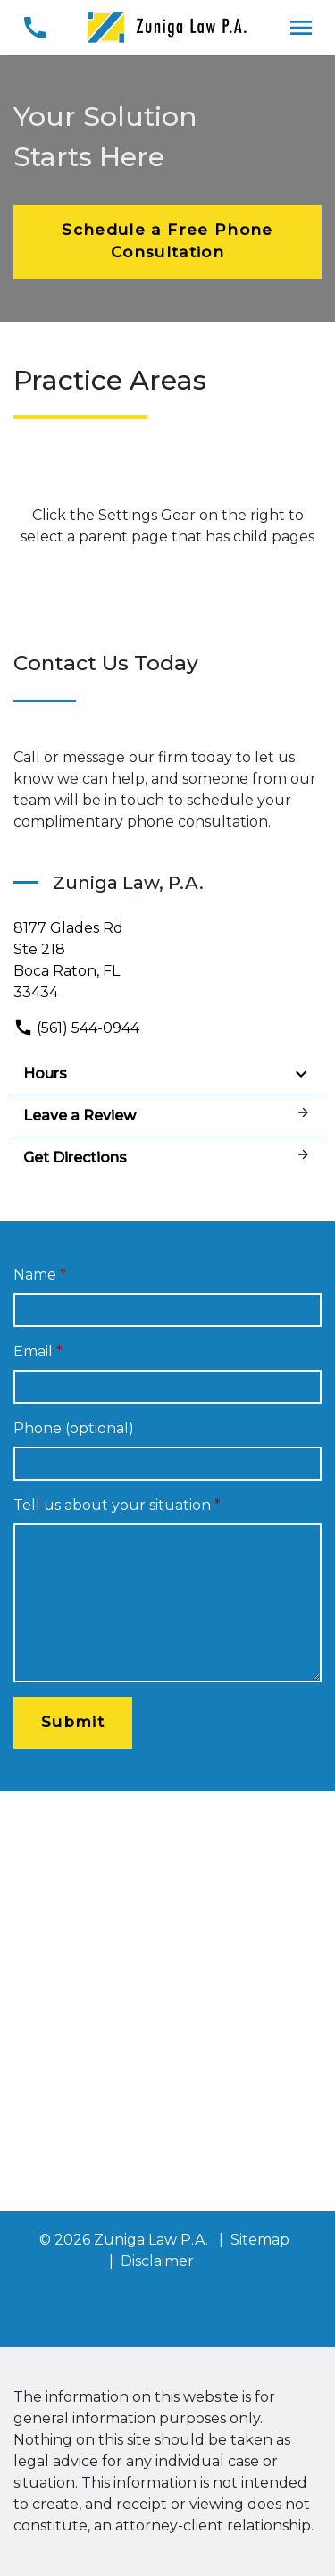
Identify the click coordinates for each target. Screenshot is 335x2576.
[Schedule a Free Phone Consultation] (167, 242)
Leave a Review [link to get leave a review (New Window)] (167, 1114)
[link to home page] (168, 26)
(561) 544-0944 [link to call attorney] (76, 1027)
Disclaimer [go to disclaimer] (157, 2261)
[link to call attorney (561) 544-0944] (34, 27)
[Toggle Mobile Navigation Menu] (301, 27)
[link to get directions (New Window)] (167, 960)
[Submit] (72, 1723)
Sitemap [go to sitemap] (259, 2239)
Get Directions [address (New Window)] (167, 1156)
